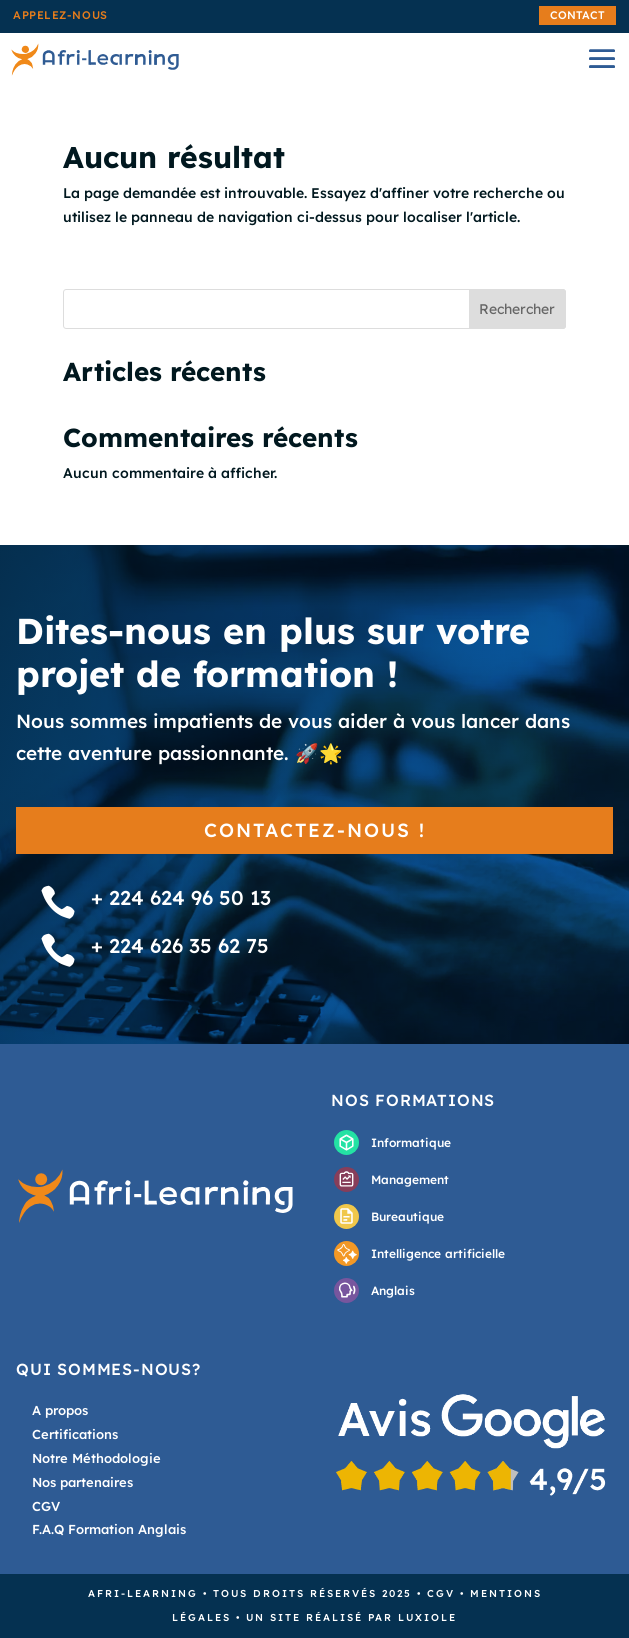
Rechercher (517, 309)
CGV (441, 1593)
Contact (577, 15)
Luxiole (427, 1617)
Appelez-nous (60, 15)
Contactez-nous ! (315, 830)
